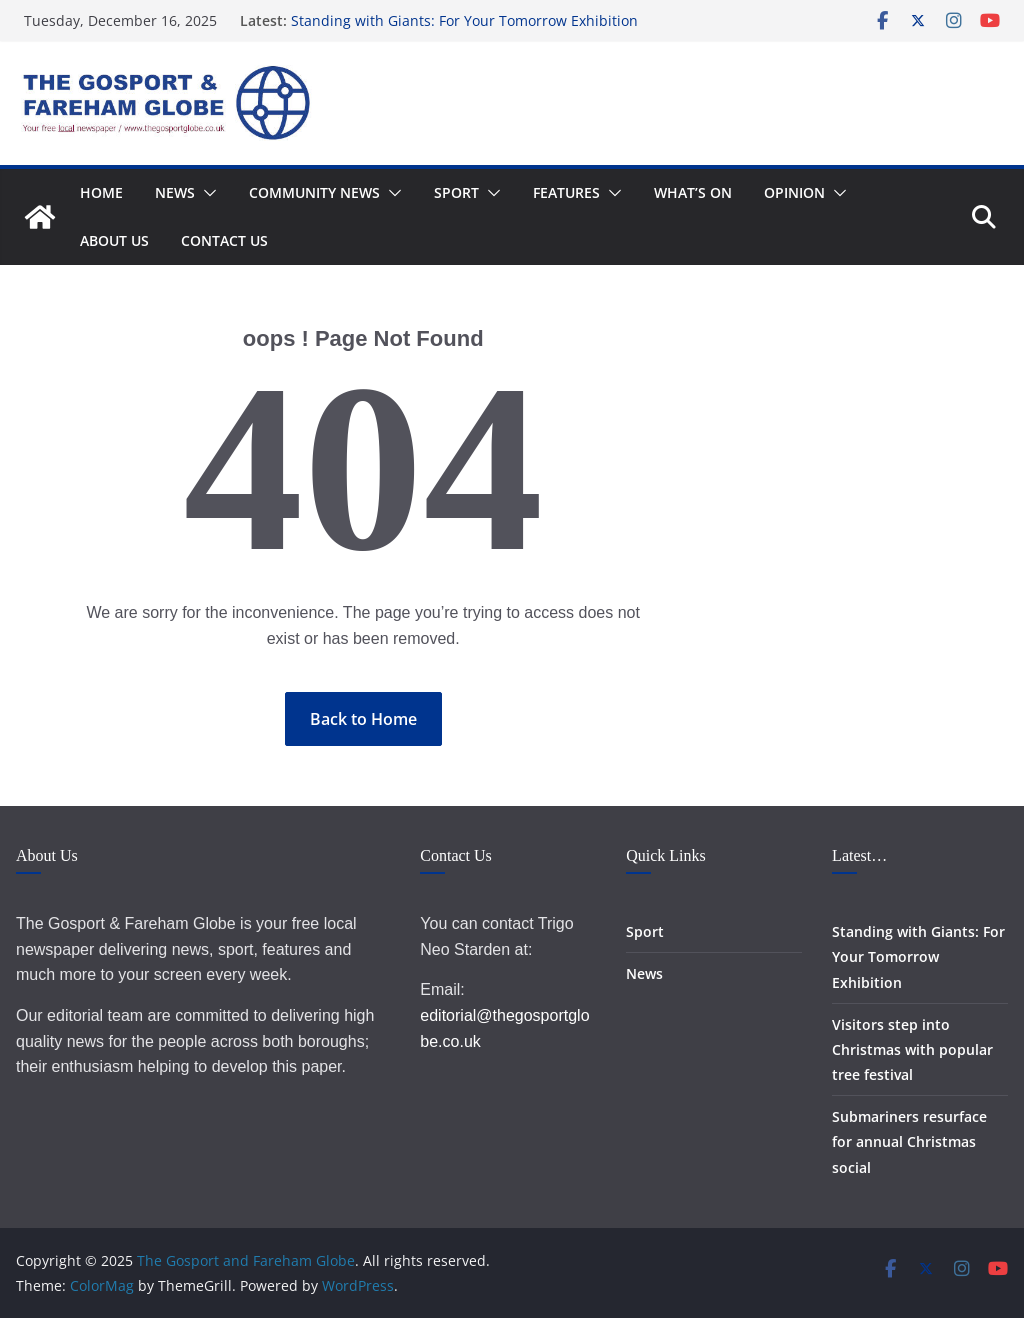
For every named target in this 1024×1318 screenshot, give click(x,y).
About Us (114, 240)
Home (101, 192)
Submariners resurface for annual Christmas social (909, 1141)
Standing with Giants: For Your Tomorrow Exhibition (464, 20)
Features (566, 192)
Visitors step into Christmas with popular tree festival (912, 1049)
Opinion (794, 192)
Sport (456, 192)
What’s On (693, 192)
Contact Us (224, 240)
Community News (314, 192)
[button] (206, 193)
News (175, 192)
